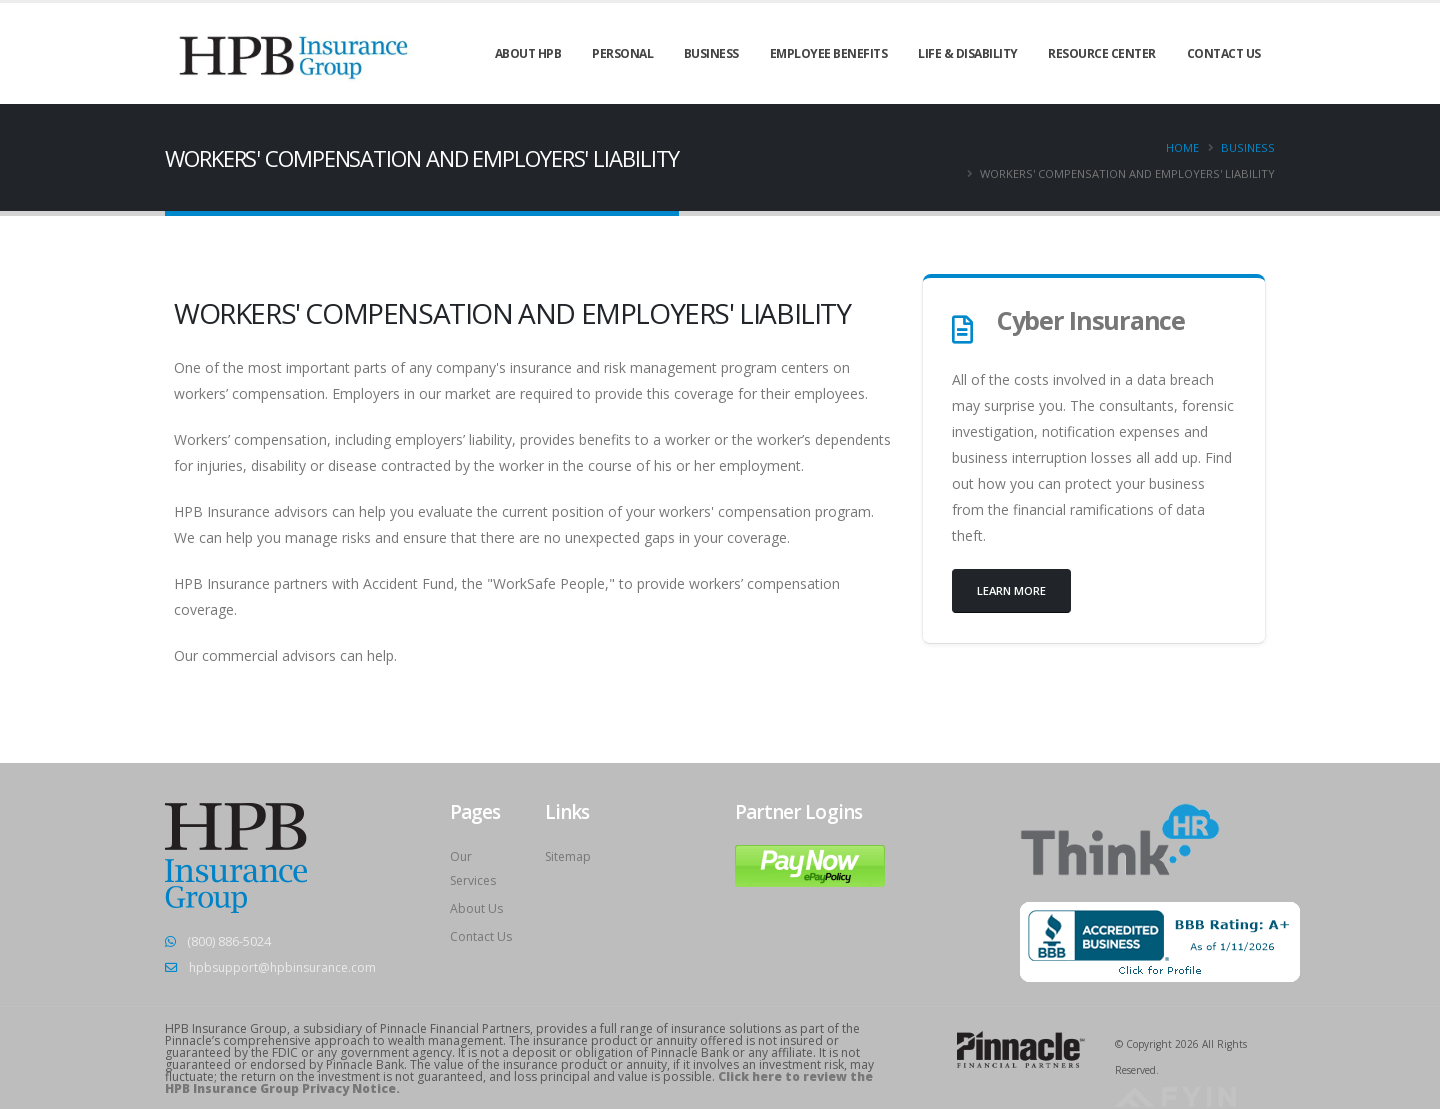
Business (1248, 147)
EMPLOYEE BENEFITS (829, 53)
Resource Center (1102, 53)
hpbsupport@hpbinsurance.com (287, 967)
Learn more (1011, 590)
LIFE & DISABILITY (968, 53)
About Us (477, 908)
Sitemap (569, 856)
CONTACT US (1224, 53)
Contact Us (482, 936)
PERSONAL (622, 53)
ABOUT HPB (528, 53)
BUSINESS (711, 53)
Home (1182, 147)
